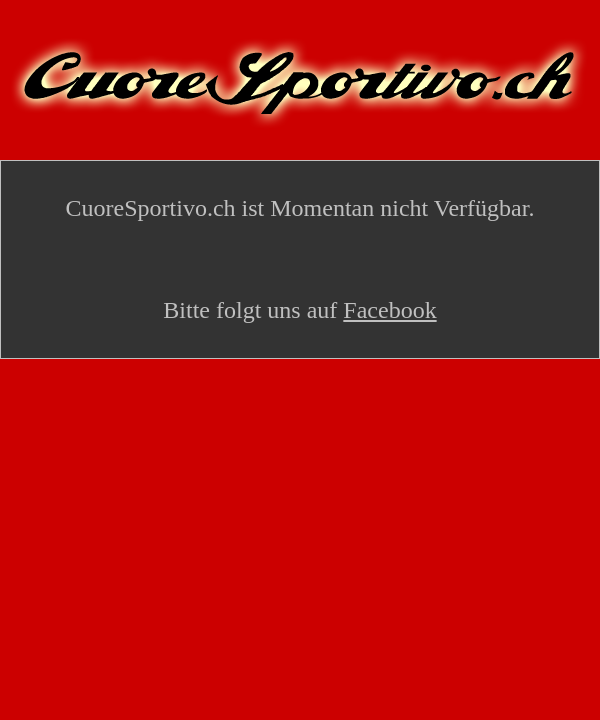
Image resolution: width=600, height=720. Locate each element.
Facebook (389, 310)
